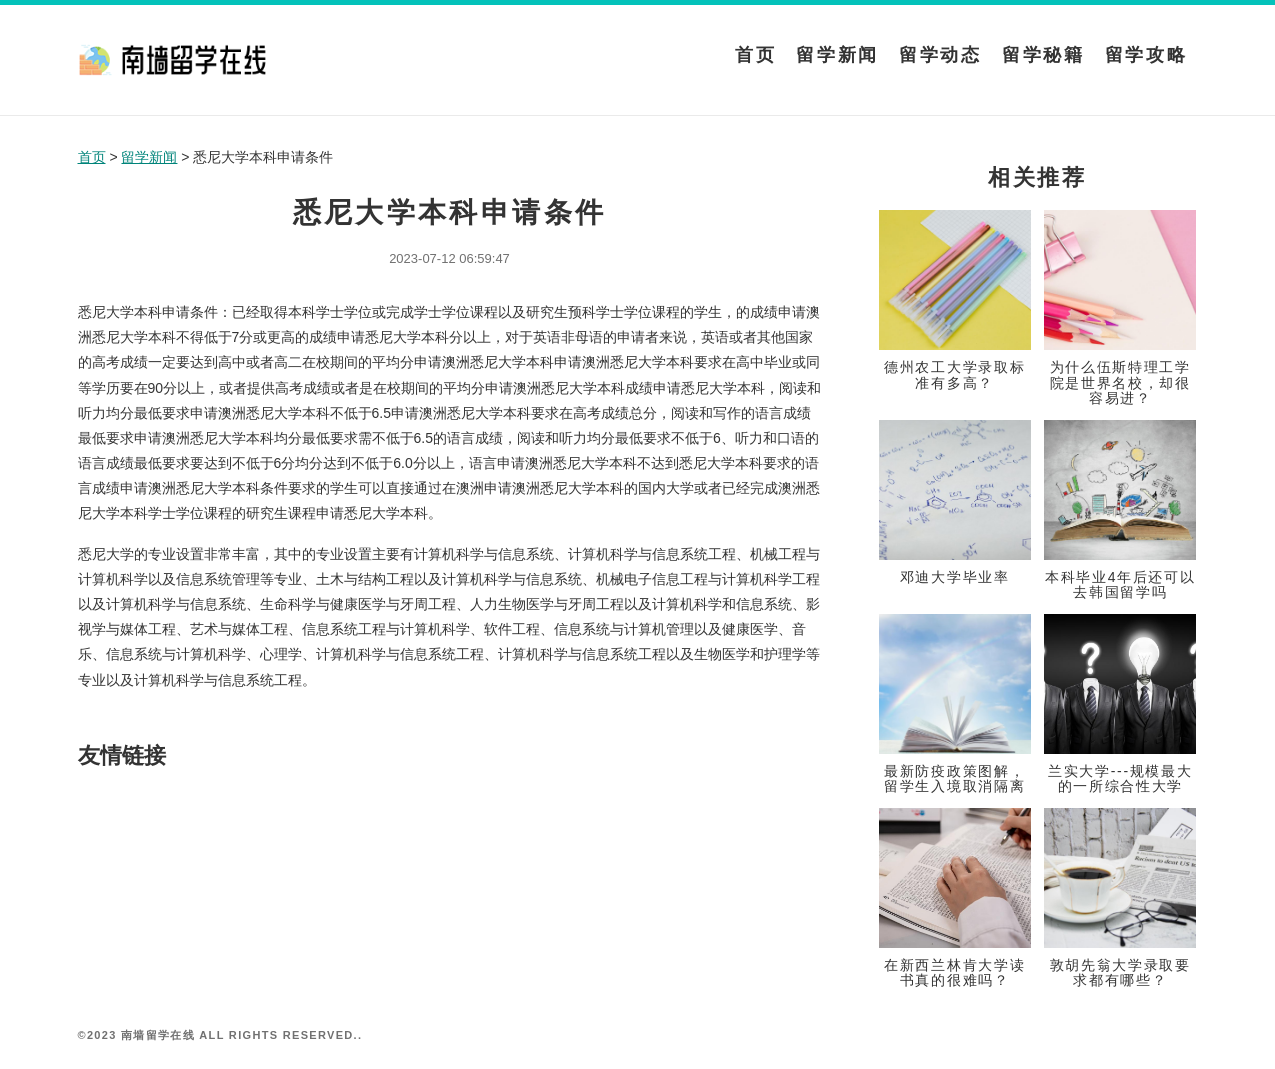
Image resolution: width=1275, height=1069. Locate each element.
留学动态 (940, 55)
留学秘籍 (1043, 55)
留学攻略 (1146, 55)
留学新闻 (837, 55)
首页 (755, 55)
